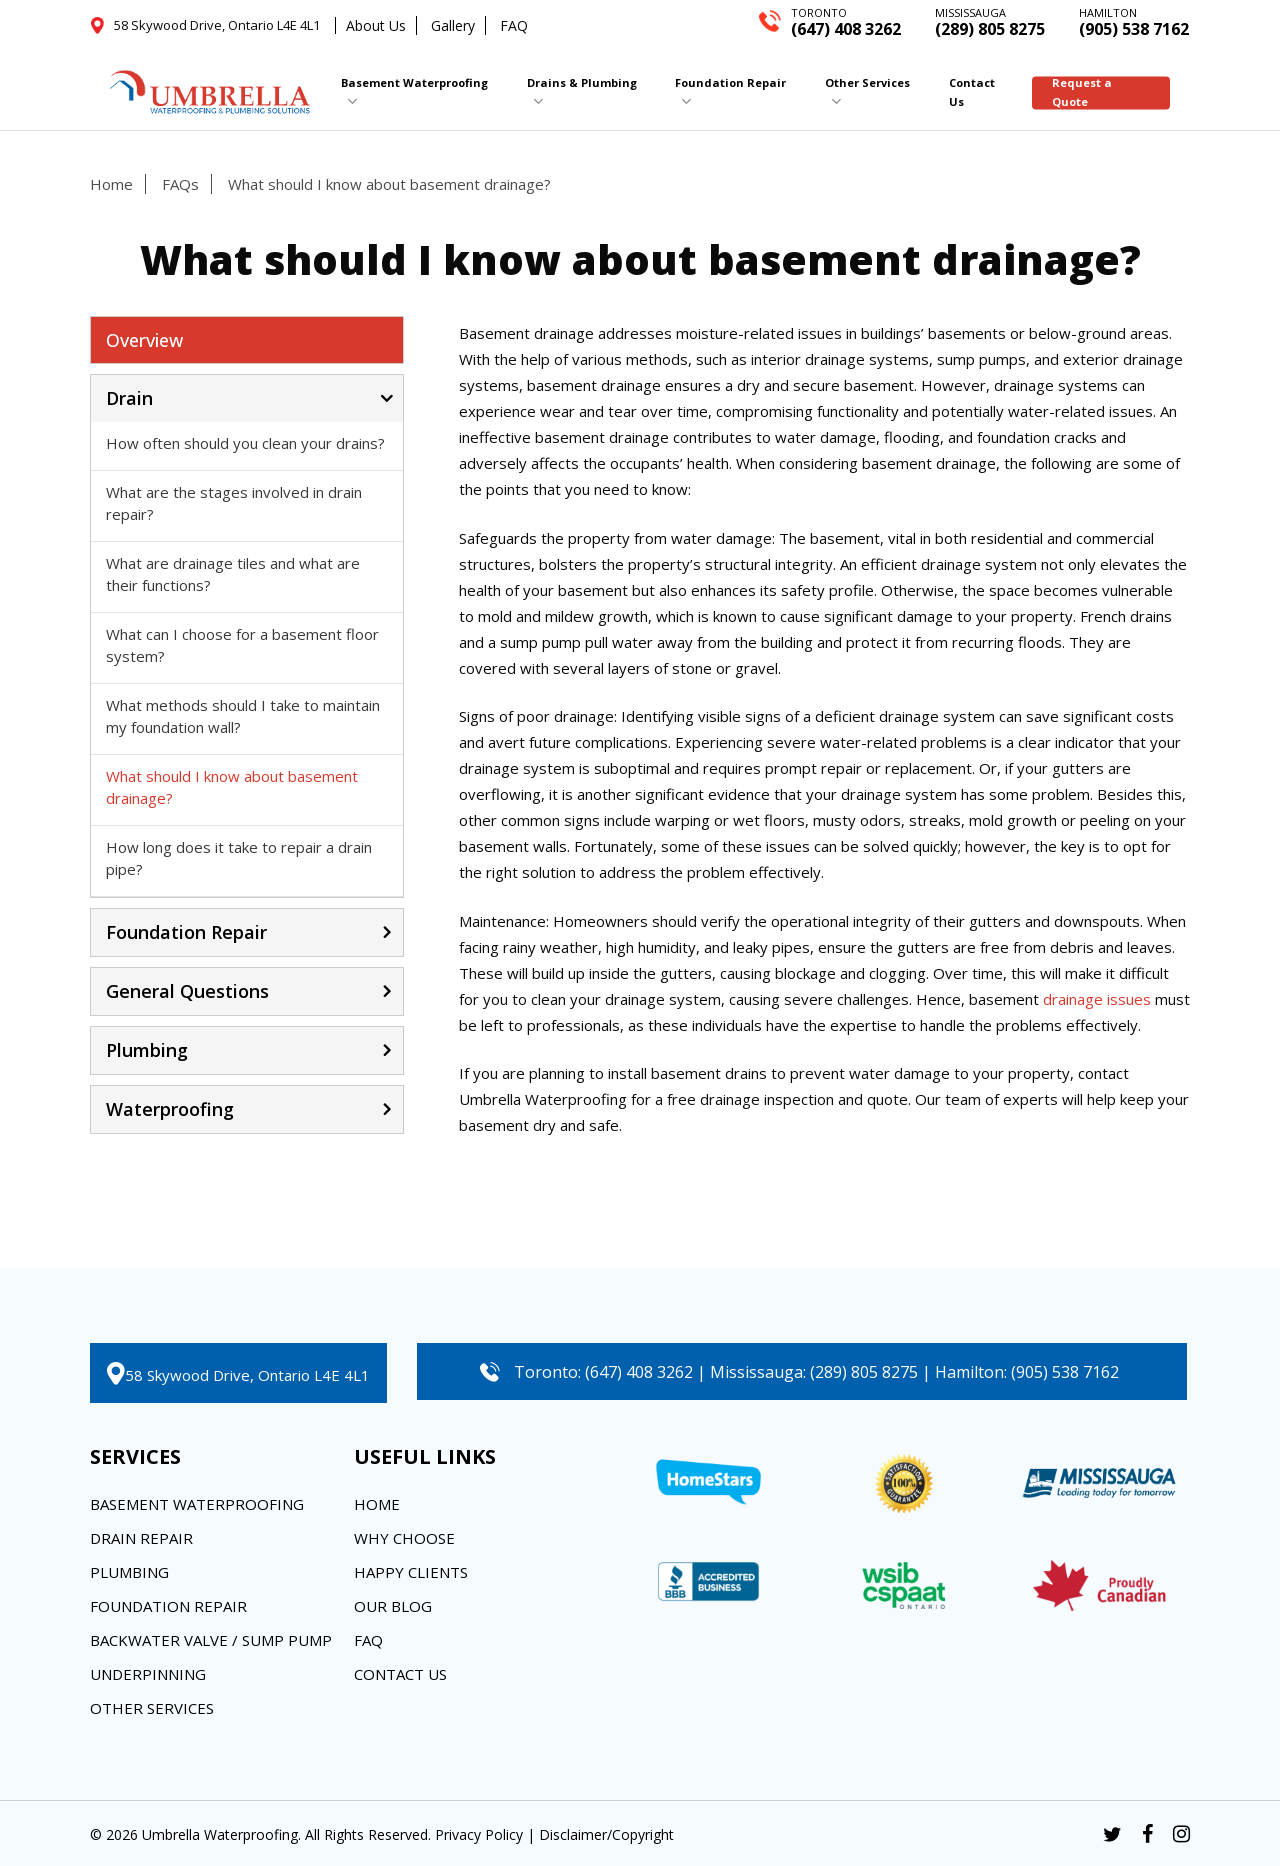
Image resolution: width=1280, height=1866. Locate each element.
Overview (144, 340)
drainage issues (1097, 999)
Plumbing (129, 1572)
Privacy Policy (479, 1834)
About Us (376, 25)
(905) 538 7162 (1134, 21)
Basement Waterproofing (197, 1504)
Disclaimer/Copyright (606, 1834)
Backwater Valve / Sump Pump (211, 1640)
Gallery (453, 25)
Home (111, 184)
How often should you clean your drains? (245, 443)
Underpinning (148, 1674)
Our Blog (393, 1606)
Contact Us (400, 1674)
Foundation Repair (168, 1606)
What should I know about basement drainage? (389, 184)
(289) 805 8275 (990, 21)
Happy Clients (411, 1572)
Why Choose (404, 1538)
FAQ (514, 25)
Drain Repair (141, 1538)
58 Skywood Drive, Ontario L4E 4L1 (247, 1375)
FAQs (180, 184)
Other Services (152, 1708)
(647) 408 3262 (846, 21)
